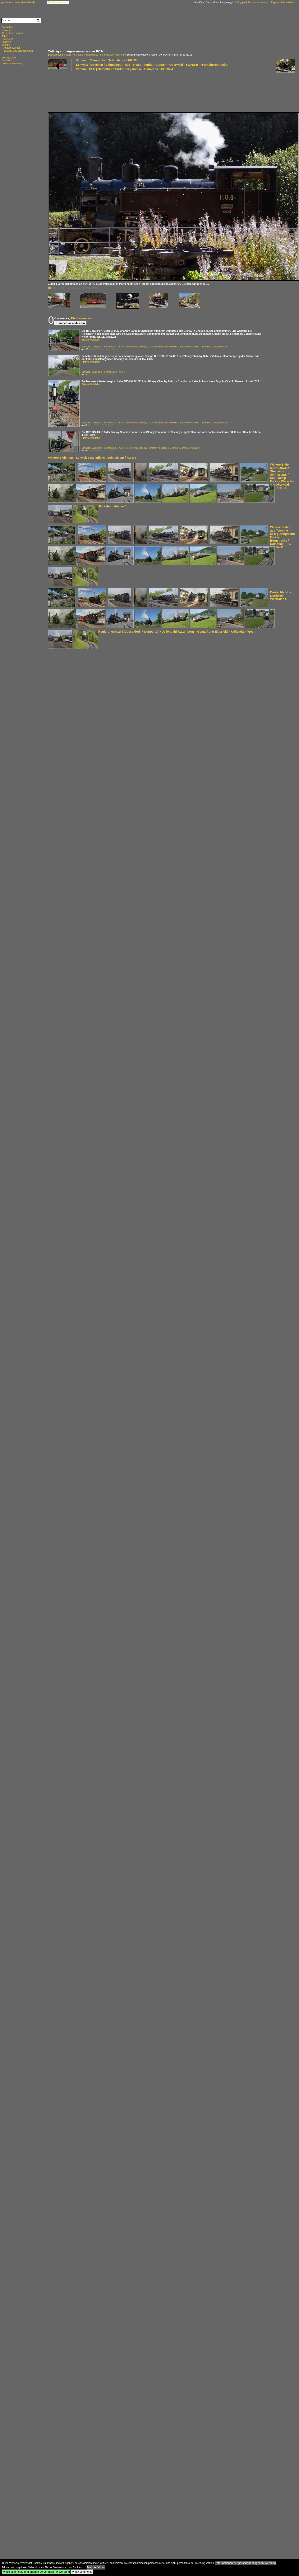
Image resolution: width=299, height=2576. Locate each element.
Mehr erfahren (96, 2567)
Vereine (5, 44)
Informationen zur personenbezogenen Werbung (246, 2563)
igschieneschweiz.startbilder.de (18, 2)
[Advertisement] (171, 35)
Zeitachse (6, 60)
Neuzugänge (8, 57)
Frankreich (7, 30)
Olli (50, 288)
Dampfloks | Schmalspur (99, 54)
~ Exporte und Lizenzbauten (17, 50)
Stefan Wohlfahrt (91, 339)
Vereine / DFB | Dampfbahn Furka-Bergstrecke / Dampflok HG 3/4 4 (124, 69)
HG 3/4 (120, 54)
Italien (4, 36)
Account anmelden (258, 2)
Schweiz (78, 54)
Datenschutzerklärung (12, 63)
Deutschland (8, 27)
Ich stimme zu (82, 2571)
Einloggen (239, 2)
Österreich (7, 39)
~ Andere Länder (10, 47)
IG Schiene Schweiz (12, 33)
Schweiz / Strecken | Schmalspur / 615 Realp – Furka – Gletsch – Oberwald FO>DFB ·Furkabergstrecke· (152, 64)
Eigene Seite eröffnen (283, 2)
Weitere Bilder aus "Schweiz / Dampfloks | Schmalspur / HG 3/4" (92, 457)
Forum (51, 2)
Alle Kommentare (80, 318)
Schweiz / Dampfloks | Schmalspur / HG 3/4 (106, 60)
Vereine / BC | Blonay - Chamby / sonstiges (147, 346)
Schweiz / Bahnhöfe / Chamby (185, 448)
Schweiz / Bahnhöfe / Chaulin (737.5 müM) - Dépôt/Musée (198, 346)
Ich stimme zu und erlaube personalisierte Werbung (36, 2571)
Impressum (62, 2)
